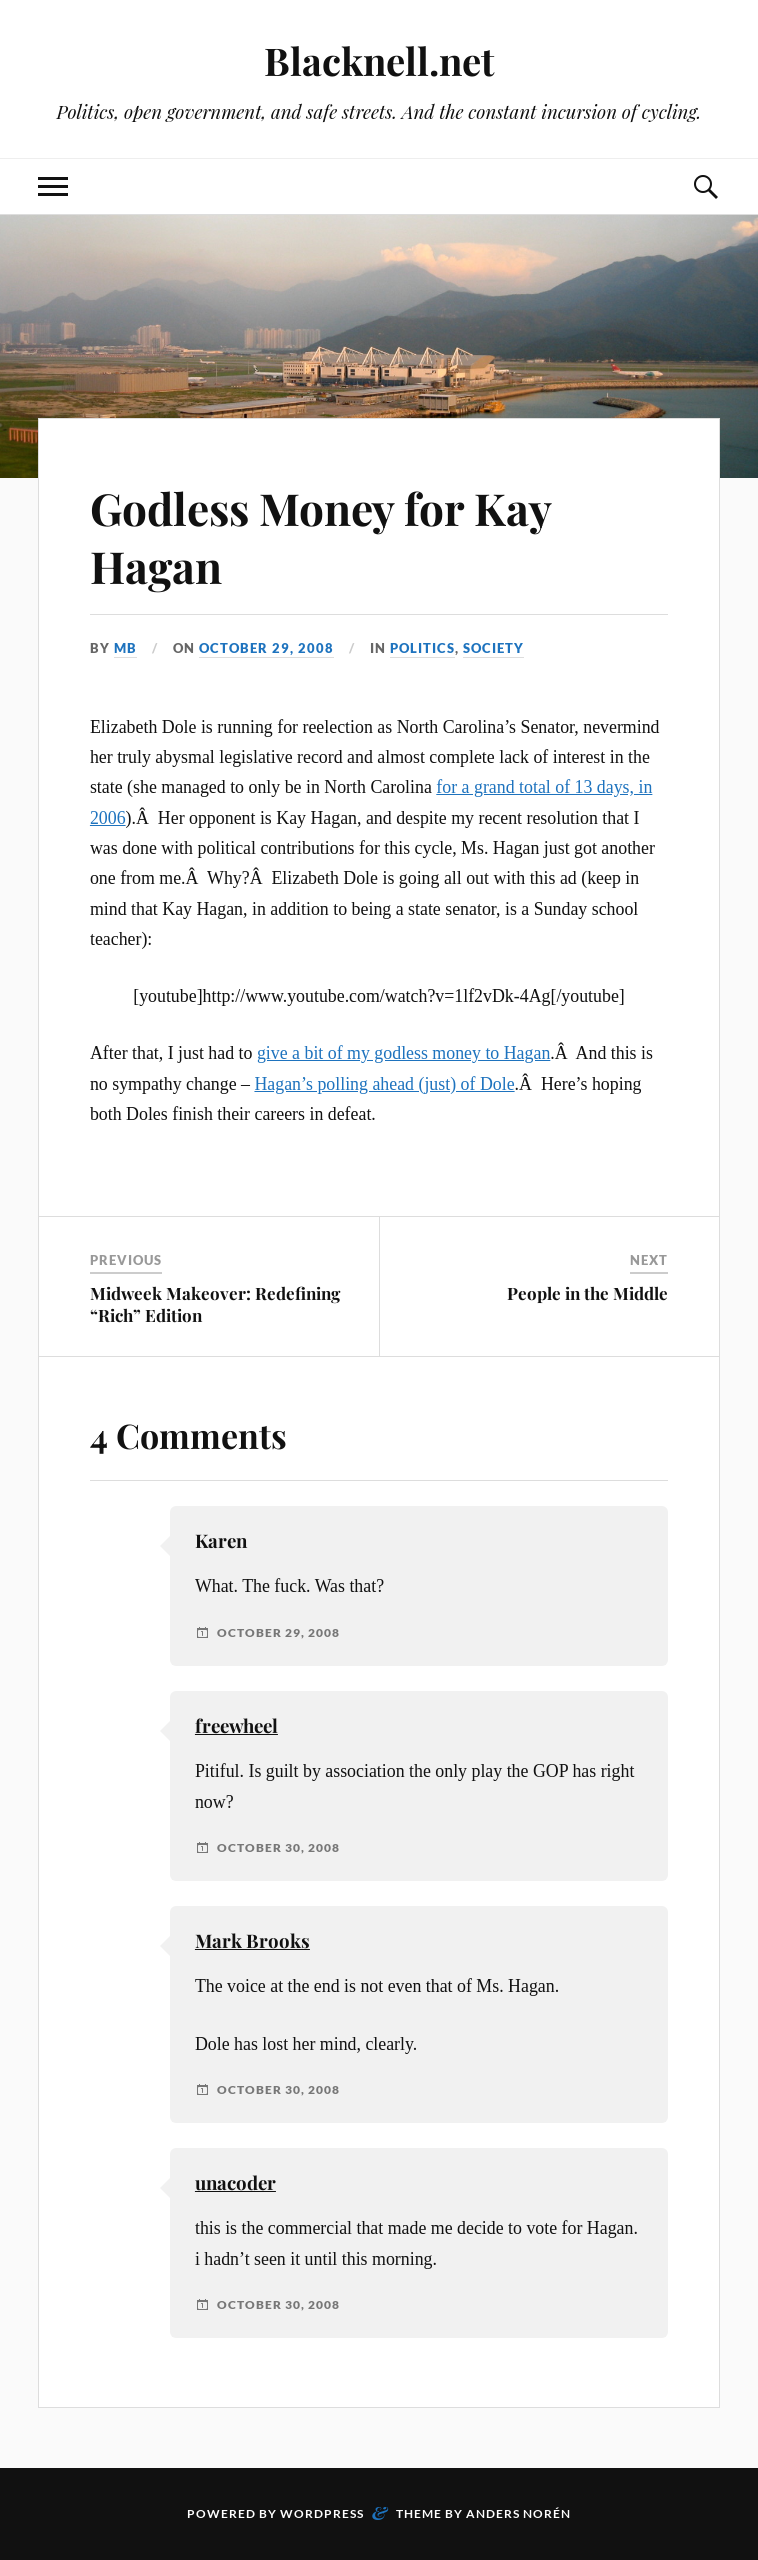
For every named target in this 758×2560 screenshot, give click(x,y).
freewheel (236, 1725)
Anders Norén (518, 2513)
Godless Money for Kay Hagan (320, 536)
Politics (422, 648)
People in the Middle (587, 1293)
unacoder (235, 2182)
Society (493, 648)
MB (125, 648)
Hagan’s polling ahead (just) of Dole (384, 1084)
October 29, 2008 (266, 648)
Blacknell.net (379, 60)
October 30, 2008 (278, 1848)
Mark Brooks (252, 1940)
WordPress (322, 2513)
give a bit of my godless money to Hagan (403, 1053)
